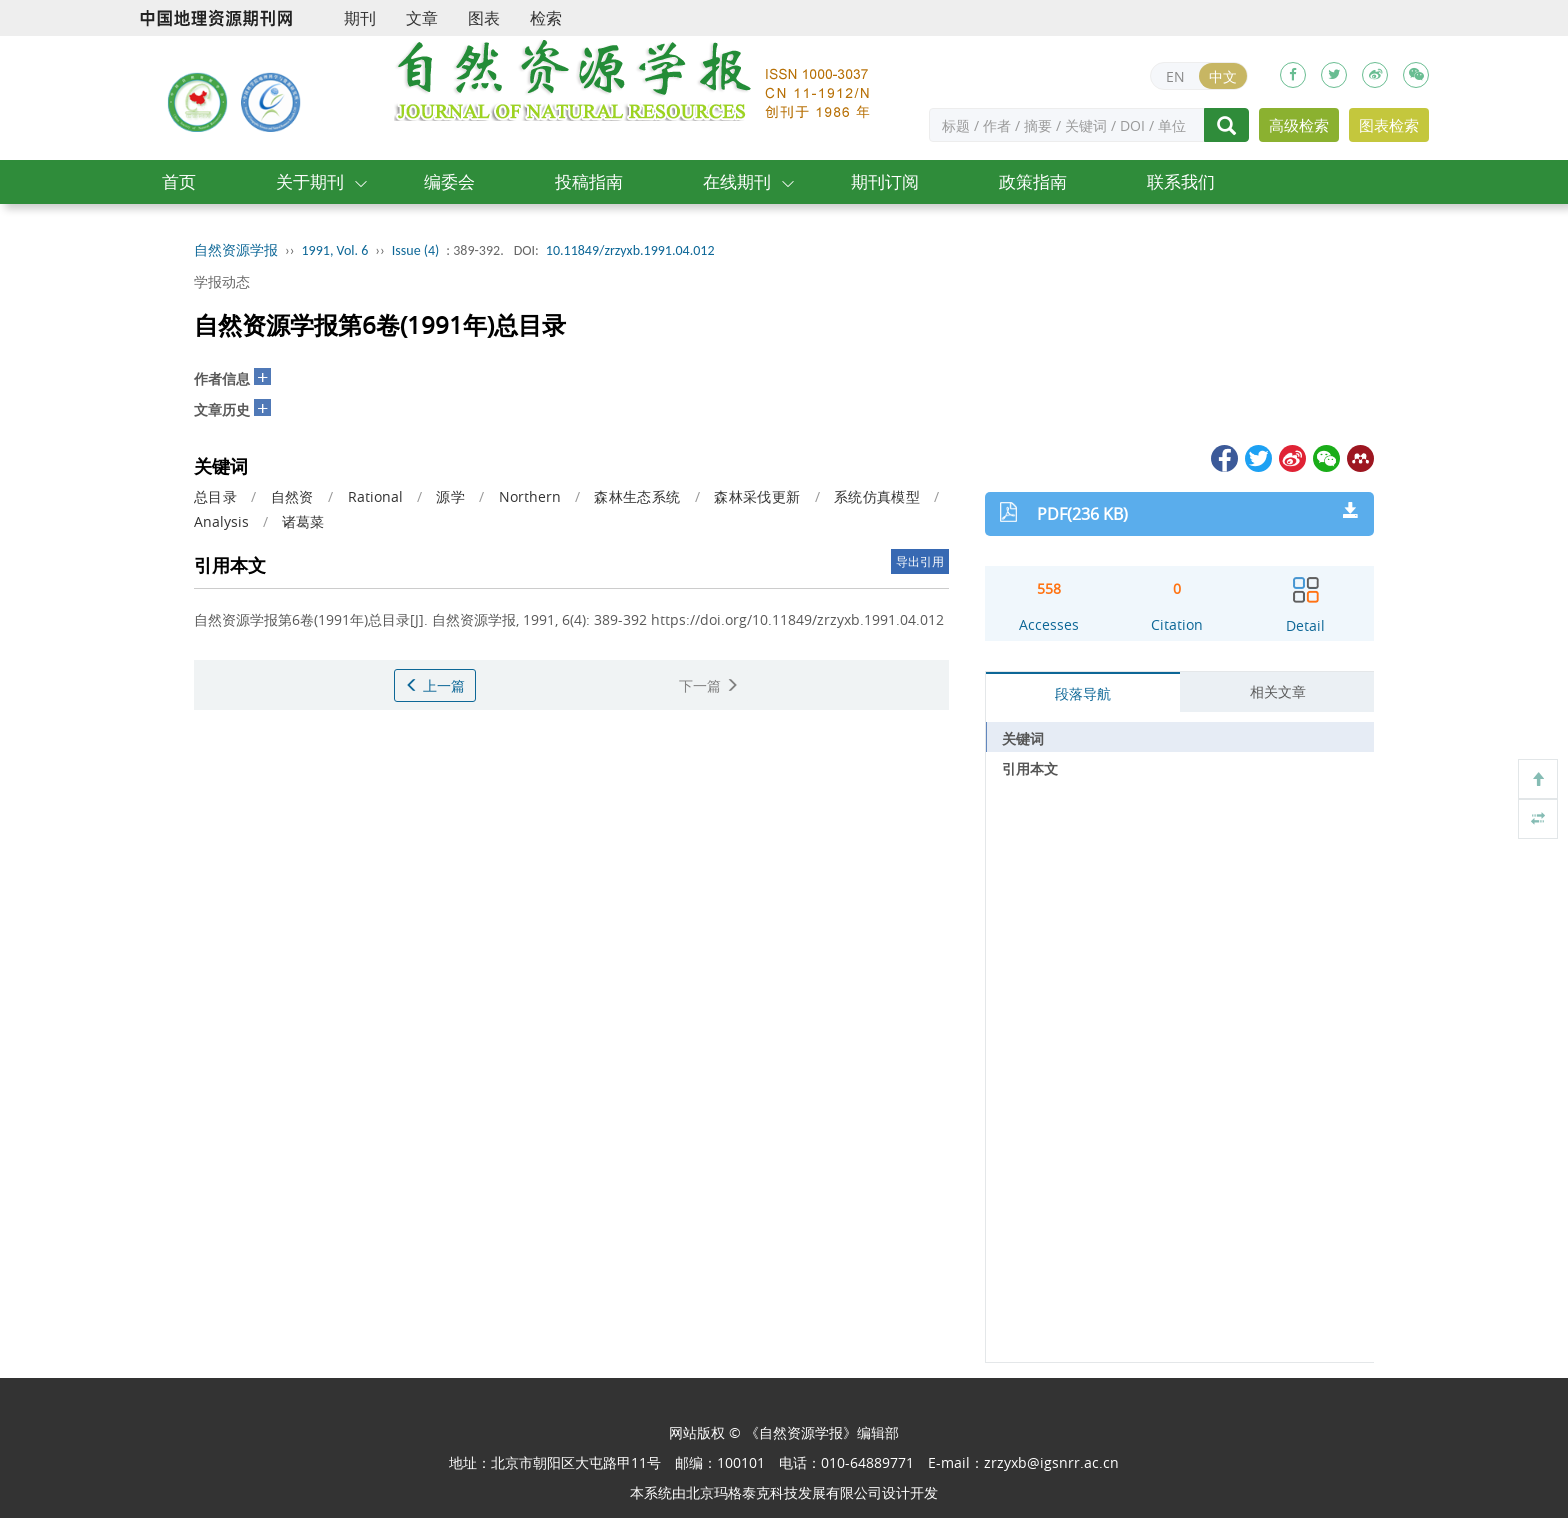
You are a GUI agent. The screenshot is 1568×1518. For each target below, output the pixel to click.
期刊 (360, 18)
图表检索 (1389, 125)
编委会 (449, 181)
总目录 (215, 496)
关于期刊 (310, 181)
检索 (546, 18)
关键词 (1023, 738)
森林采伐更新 (757, 496)
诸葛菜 (303, 521)
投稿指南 (589, 181)
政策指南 (1033, 181)
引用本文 (1030, 768)
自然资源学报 (236, 250)
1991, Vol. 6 (335, 250)
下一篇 (709, 685)
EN (1175, 76)
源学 (450, 496)
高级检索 (1299, 125)
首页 (179, 181)
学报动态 (222, 281)
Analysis (221, 521)
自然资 (292, 496)
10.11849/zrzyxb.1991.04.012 (630, 250)
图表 (484, 18)
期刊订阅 (885, 181)
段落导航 (1083, 693)
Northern (530, 496)
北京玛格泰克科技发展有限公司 (784, 1492)
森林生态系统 (637, 496)
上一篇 (435, 685)
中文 (1223, 76)
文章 (422, 18)
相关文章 (1278, 691)
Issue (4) (416, 250)
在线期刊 (737, 181)
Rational (375, 496)
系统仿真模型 (877, 496)
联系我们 (1181, 181)
